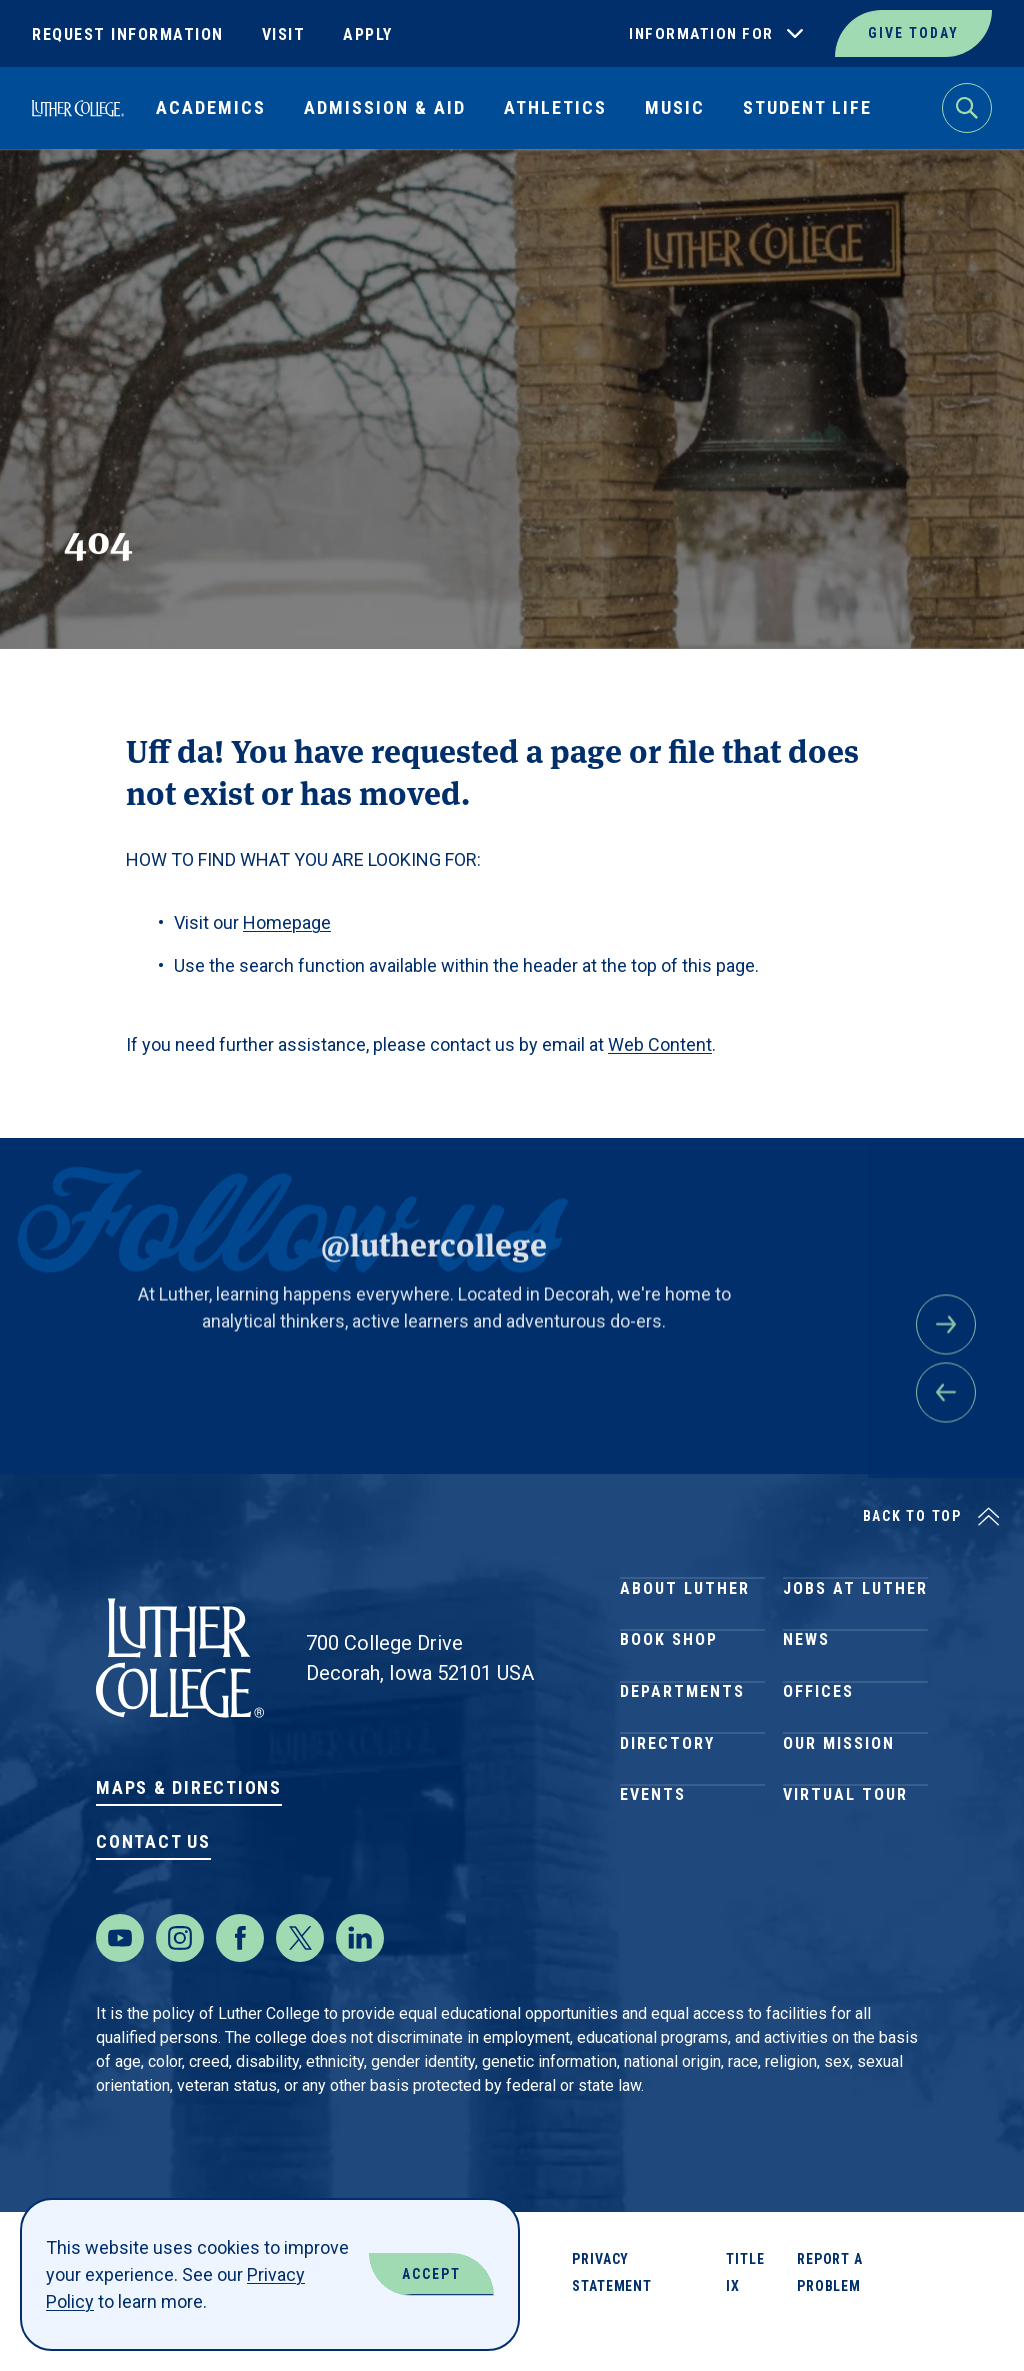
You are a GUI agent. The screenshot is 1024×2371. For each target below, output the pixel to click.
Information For (701, 34)
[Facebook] (240, 1978)
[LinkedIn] (360, 1978)
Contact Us (153, 1841)
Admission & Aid (385, 107)
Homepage (287, 922)
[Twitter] (300, 1978)
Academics (211, 107)
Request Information (128, 34)
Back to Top (912, 1516)
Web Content (660, 1044)
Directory (667, 1813)
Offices (818, 1741)
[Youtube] (120, 1978)
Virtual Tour (845, 1885)
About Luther (685, 1597)
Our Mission (839, 1813)
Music (675, 107)
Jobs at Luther (855, 1597)
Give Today (913, 33)
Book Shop (669, 1669)
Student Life (807, 107)
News (806, 1669)
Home (52, 195)
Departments (682, 1741)
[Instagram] (180, 1978)
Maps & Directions (189, 1787)
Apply (368, 34)
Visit (284, 34)
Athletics (555, 107)
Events (653, 1885)
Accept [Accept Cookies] (431, 2274)
